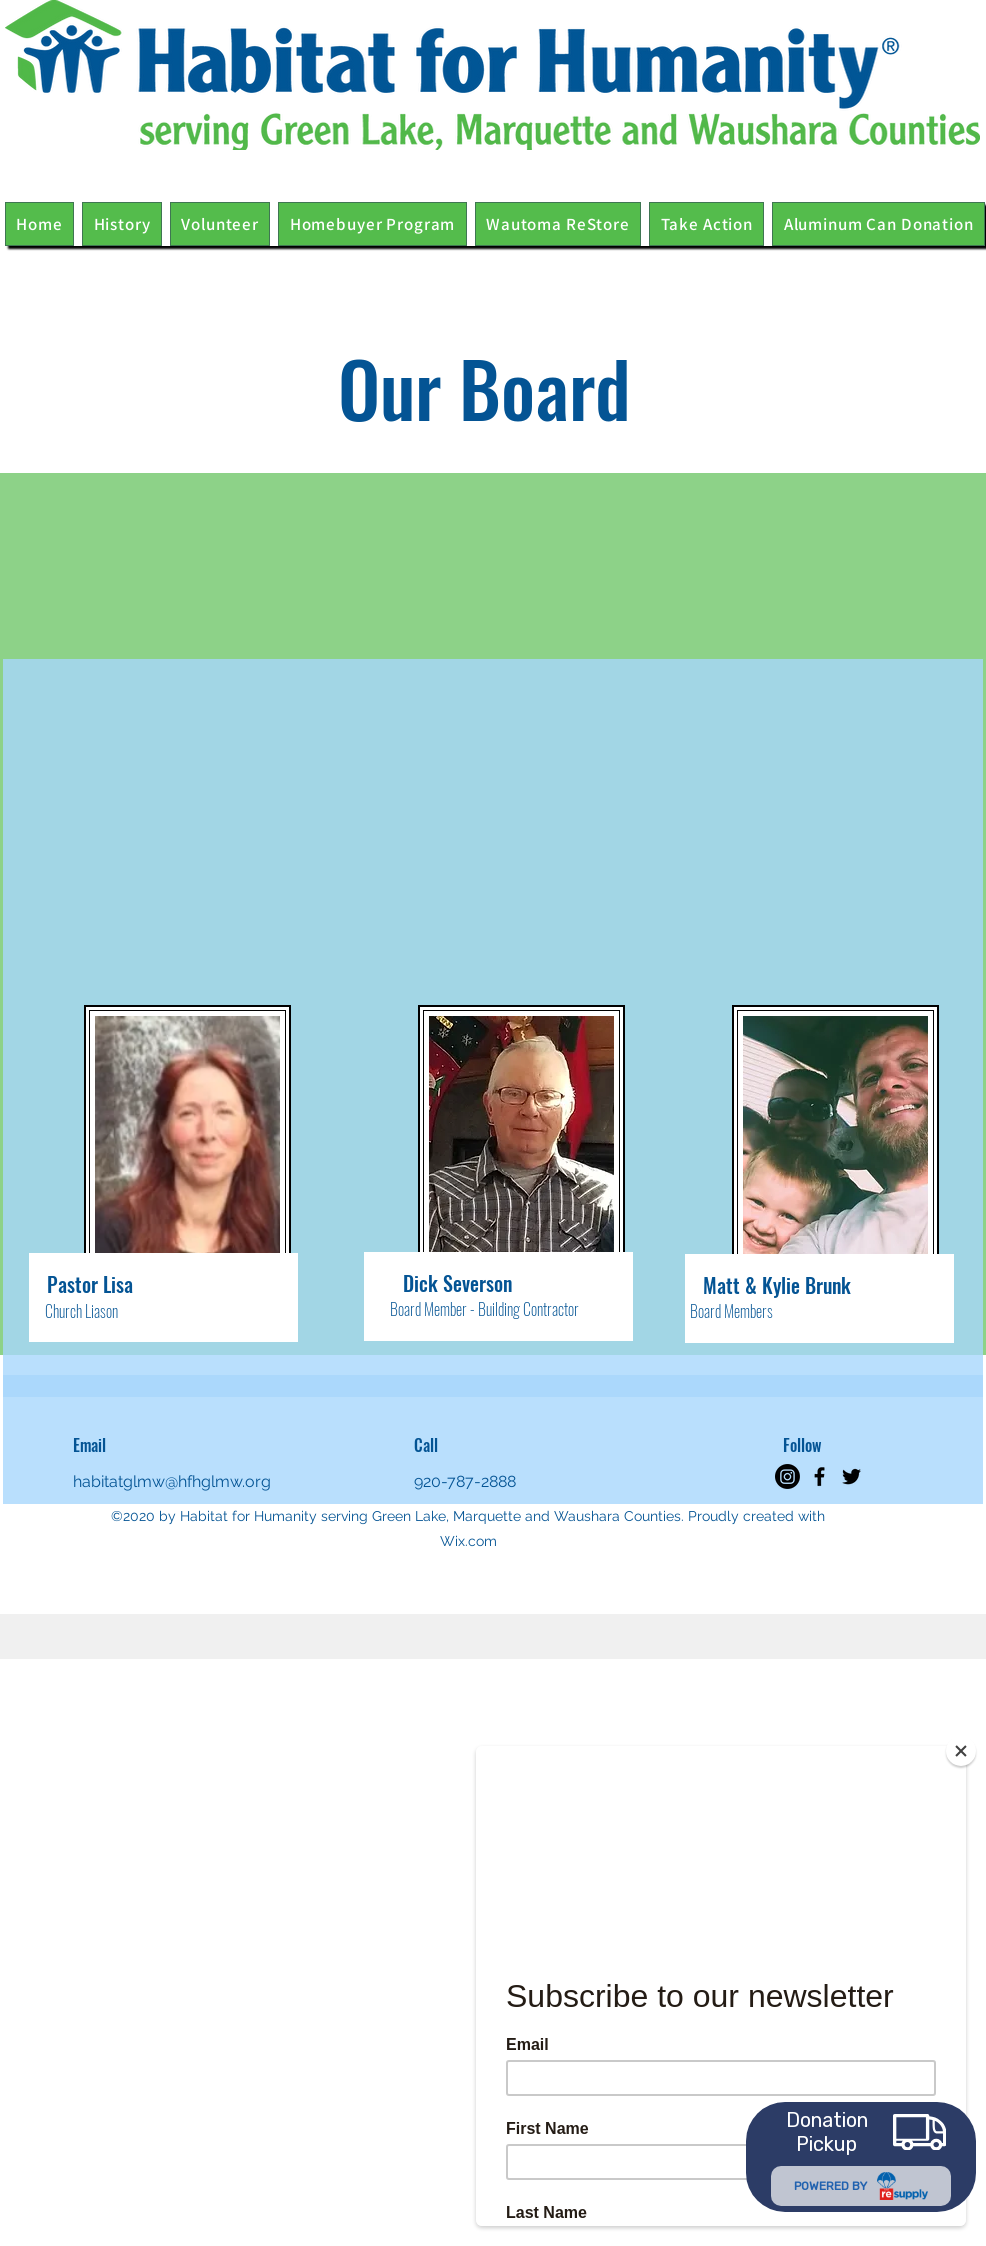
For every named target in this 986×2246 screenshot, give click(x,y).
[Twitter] (851, 1476)
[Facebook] (819, 1476)
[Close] (961, 1751)
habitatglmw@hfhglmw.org (172, 1481)
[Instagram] (787, 1476)
